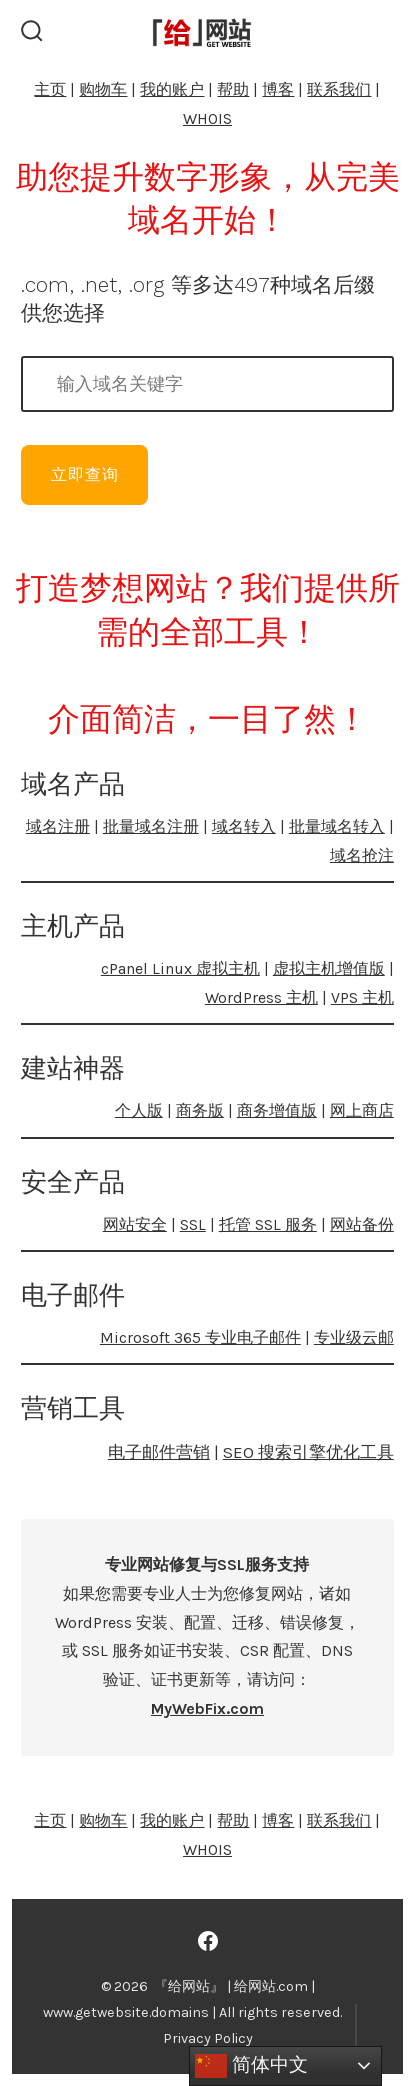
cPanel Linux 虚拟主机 (180, 968)
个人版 (139, 1110)
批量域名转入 (337, 826)
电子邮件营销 (159, 1452)
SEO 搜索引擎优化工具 (308, 1452)
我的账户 (172, 89)
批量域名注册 (151, 826)
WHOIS (207, 118)
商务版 (200, 1110)
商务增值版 (277, 1110)
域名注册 (58, 826)
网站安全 (135, 1224)
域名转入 (244, 826)
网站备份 (362, 1224)
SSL (193, 1224)
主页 (50, 89)
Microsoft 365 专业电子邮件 (200, 1337)
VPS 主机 (362, 997)
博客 (278, 89)
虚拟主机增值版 (329, 968)
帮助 (233, 89)
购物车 (103, 89)
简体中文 (251, 2066)
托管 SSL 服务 (268, 1224)
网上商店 (362, 1110)
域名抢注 (362, 855)
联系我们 (339, 89)
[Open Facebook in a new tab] (208, 1941)
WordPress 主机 (261, 997)
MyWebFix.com (207, 1708)
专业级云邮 (354, 1337)
